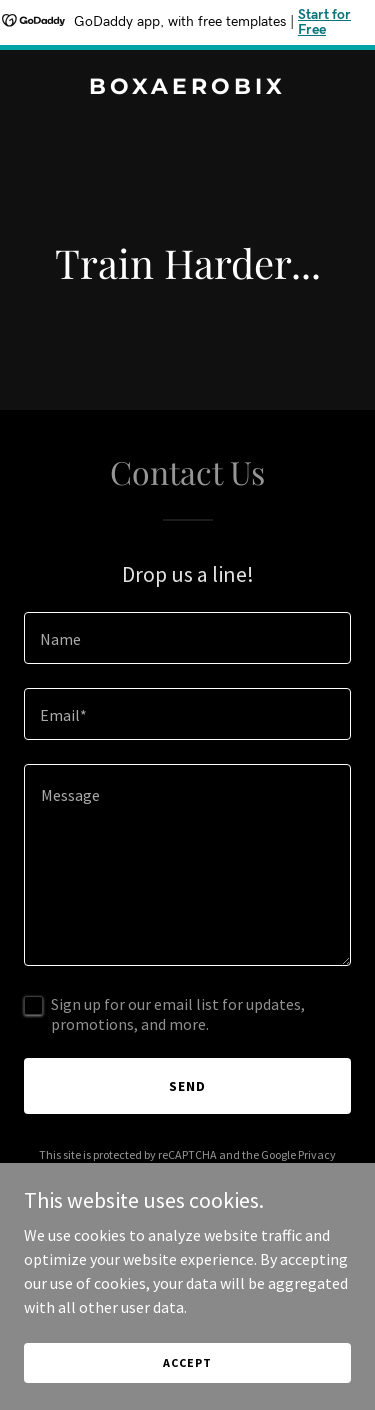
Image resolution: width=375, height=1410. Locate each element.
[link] (187, 88)
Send (187, 1086)
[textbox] (187, 638)
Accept (187, 1362)
